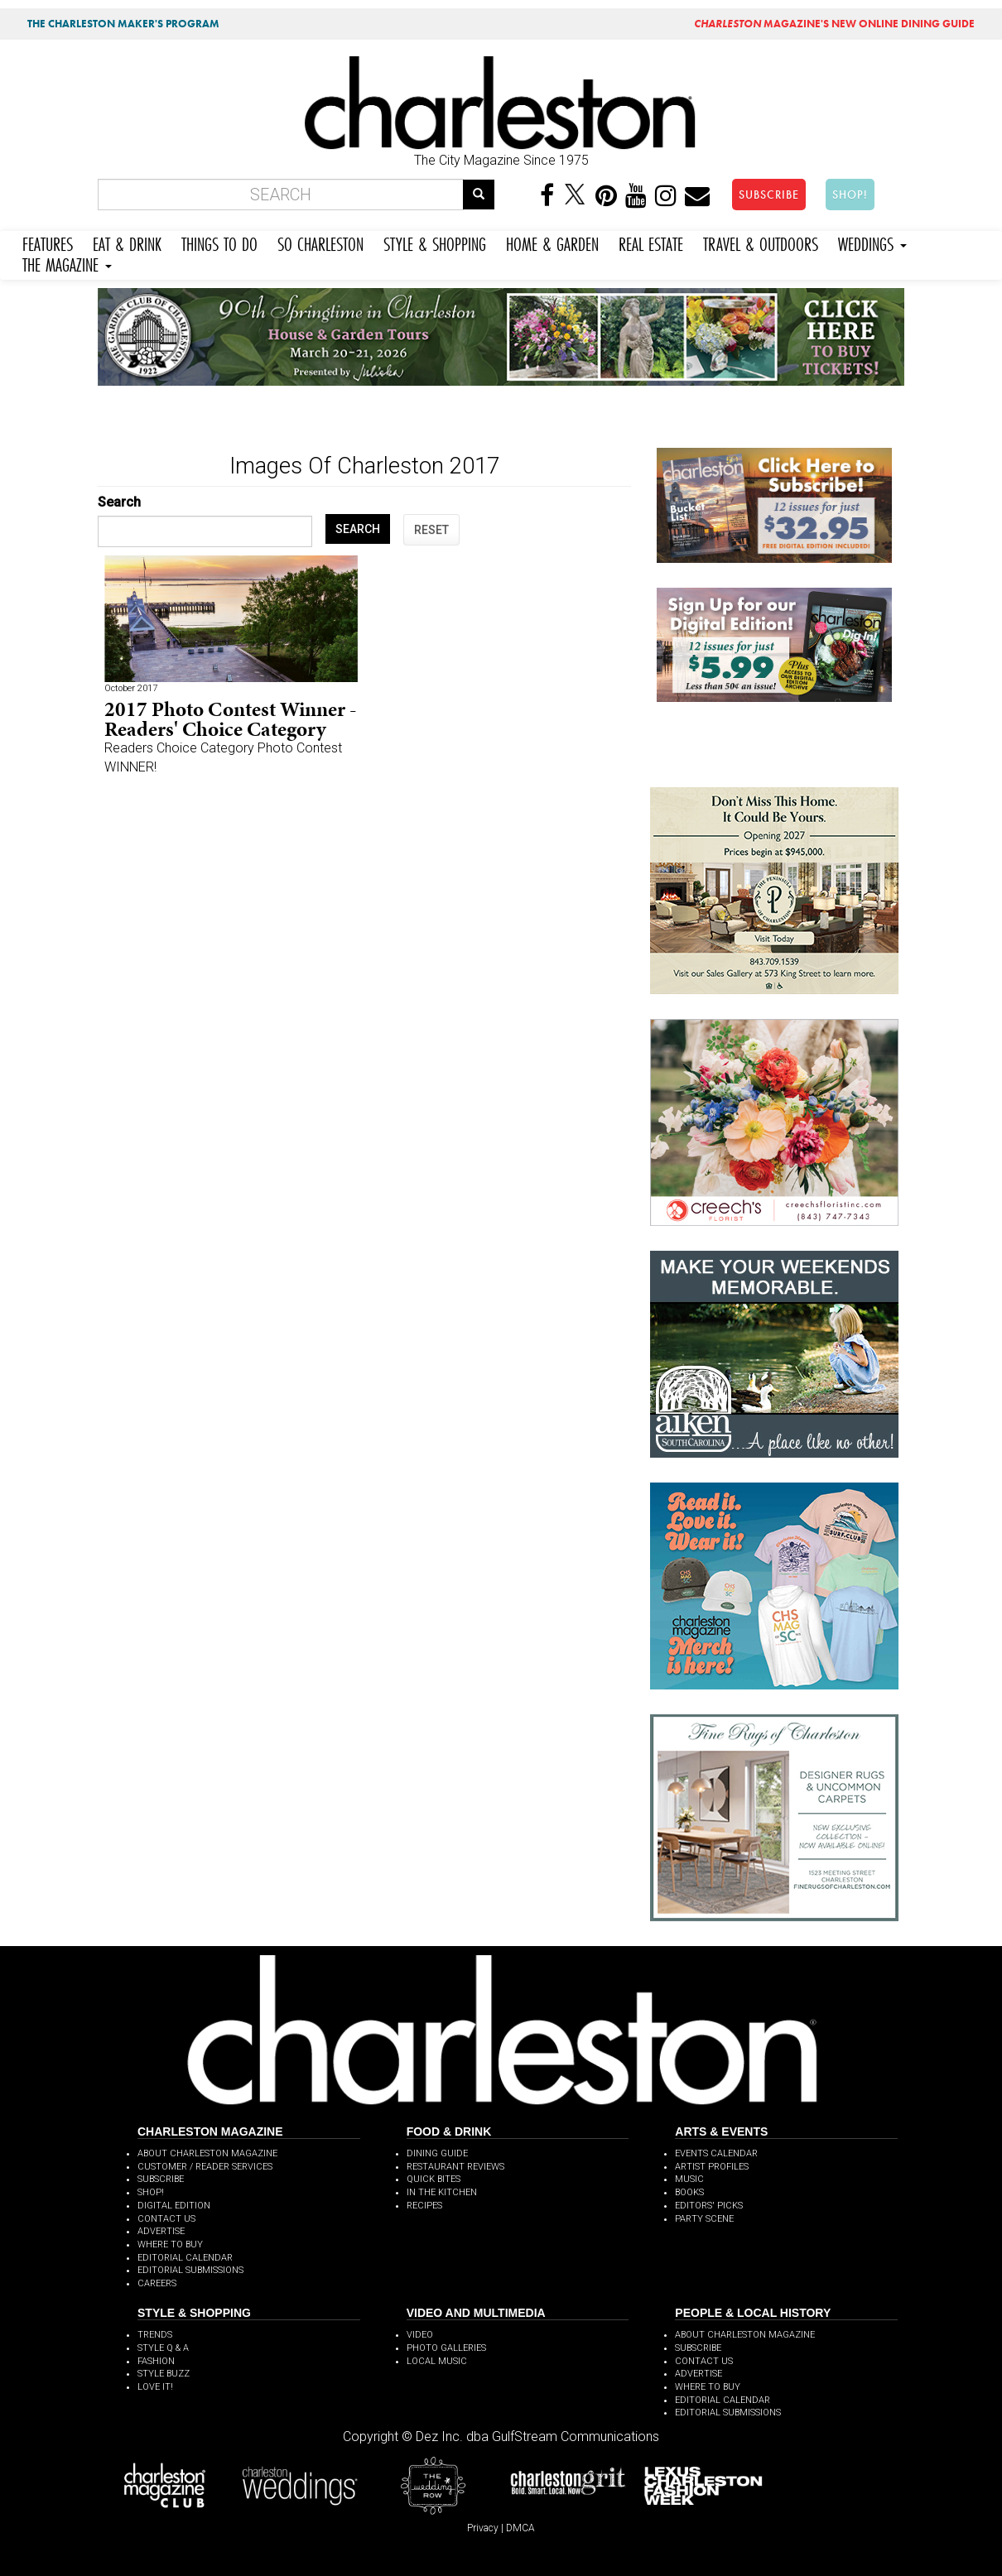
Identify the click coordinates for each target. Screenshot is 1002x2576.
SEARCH (357, 529)
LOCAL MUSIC (437, 2361)
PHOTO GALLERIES (446, 2348)
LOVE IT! (155, 2386)
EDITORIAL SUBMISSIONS (190, 2270)
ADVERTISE (161, 2231)
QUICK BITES (433, 2179)
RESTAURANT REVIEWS (455, 2166)
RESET (431, 529)
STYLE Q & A (163, 2348)
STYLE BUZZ (163, 2373)
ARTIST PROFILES (712, 2166)
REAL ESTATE (651, 242)
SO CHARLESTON (320, 242)
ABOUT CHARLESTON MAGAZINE (207, 2153)
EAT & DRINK (127, 242)
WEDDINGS (872, 242)
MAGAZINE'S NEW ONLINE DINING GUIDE (834, 24)
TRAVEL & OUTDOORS (760, 242)
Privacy (483, 2528)
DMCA (520, 2528)
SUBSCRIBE (769, 194)
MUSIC (689, 2179)
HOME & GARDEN (552, 242)
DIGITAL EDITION (173, 2205)
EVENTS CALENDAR (716, 2153)
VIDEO (420, 2334)
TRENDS (154, 2334)
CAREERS (156, 2283)
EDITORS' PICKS (709, 2205)
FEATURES (47, 242)
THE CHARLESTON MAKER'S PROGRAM (123, 24)
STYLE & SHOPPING (434, 242)
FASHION (156, 2361)
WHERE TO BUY (170, 2244)
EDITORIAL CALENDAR (185, 2257)
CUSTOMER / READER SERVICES (204, 2166)
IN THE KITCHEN (442, 2192)
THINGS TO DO (219, 242)
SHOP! (850, 194)
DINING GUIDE (437, 2153)
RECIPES (424, 2205)
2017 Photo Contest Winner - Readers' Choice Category (230, 718)
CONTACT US (166, 2218)
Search (119, 502)
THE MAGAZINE (67, 262)
